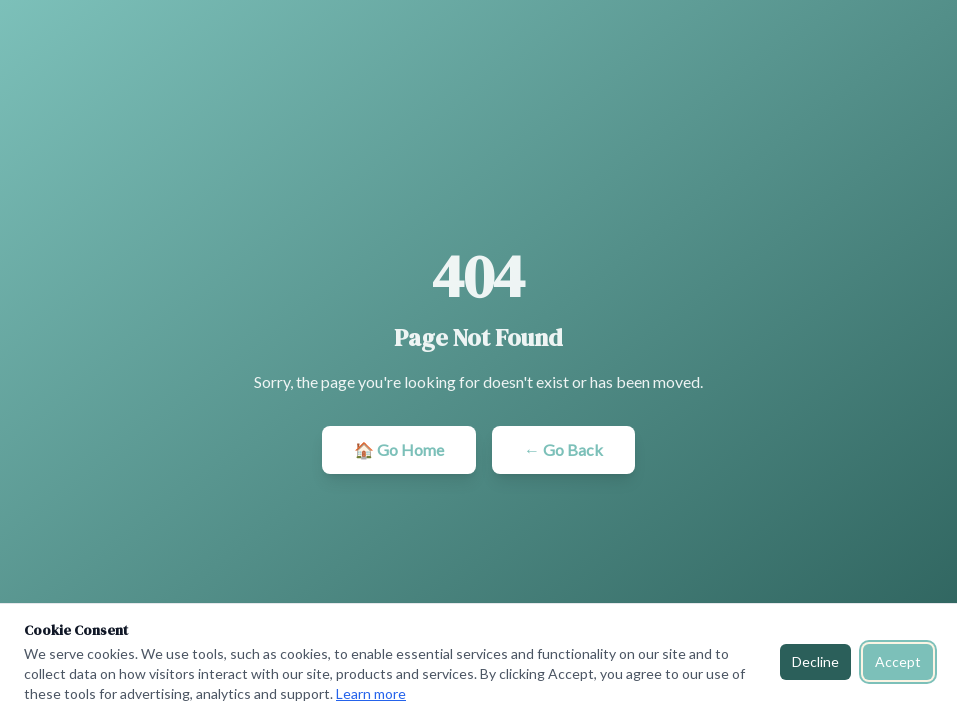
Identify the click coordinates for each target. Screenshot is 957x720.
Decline (815, 661)
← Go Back (563, 449)
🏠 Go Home (399, 449)
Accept (898, 661)
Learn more (371, 693)
